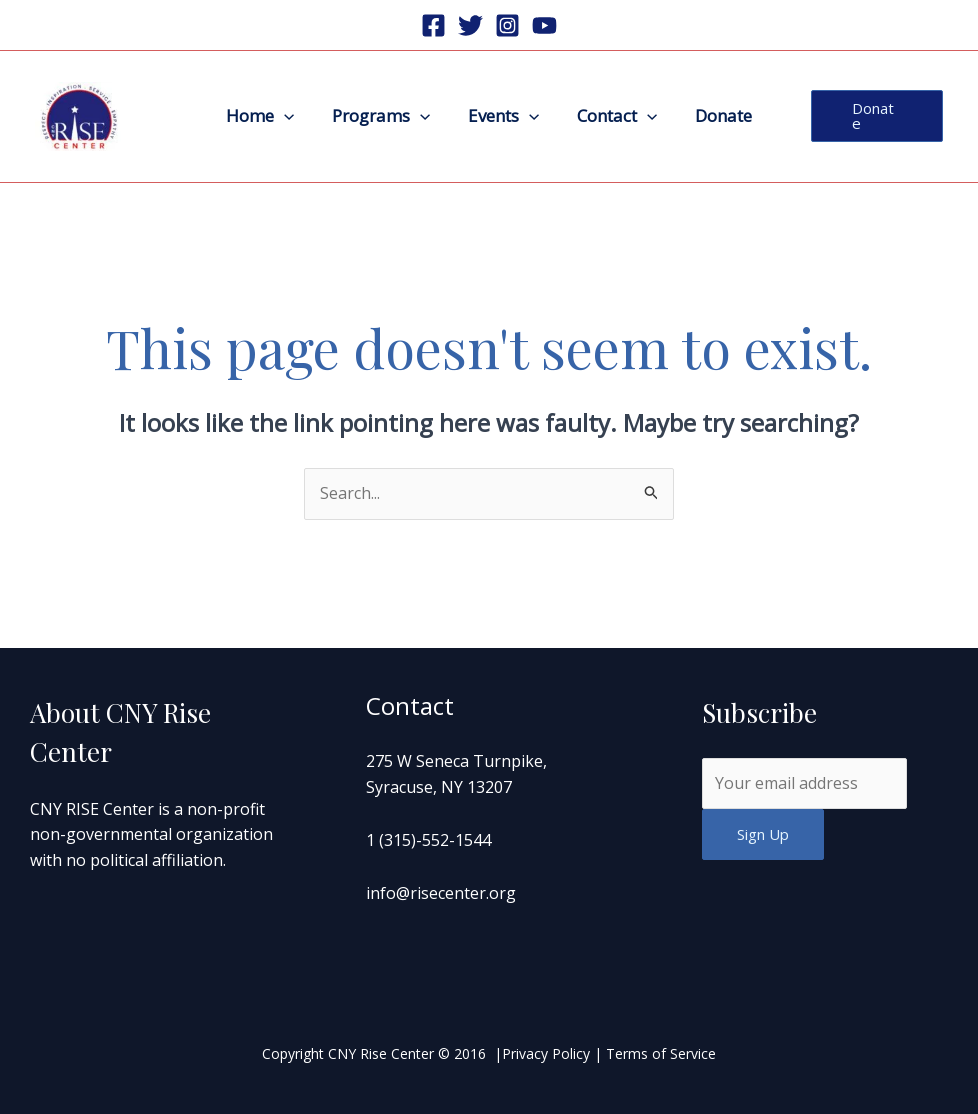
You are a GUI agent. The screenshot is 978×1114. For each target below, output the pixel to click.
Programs (385, 116)
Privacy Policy (546, 1053)
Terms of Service (661, 1053)
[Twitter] (470, 25)
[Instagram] (507, 25)
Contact (613, 116)
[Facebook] (433, 25)
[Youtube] (544, 25)
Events (503, 116)
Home (268, 116)
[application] (292, 116)
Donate (715, 115)
